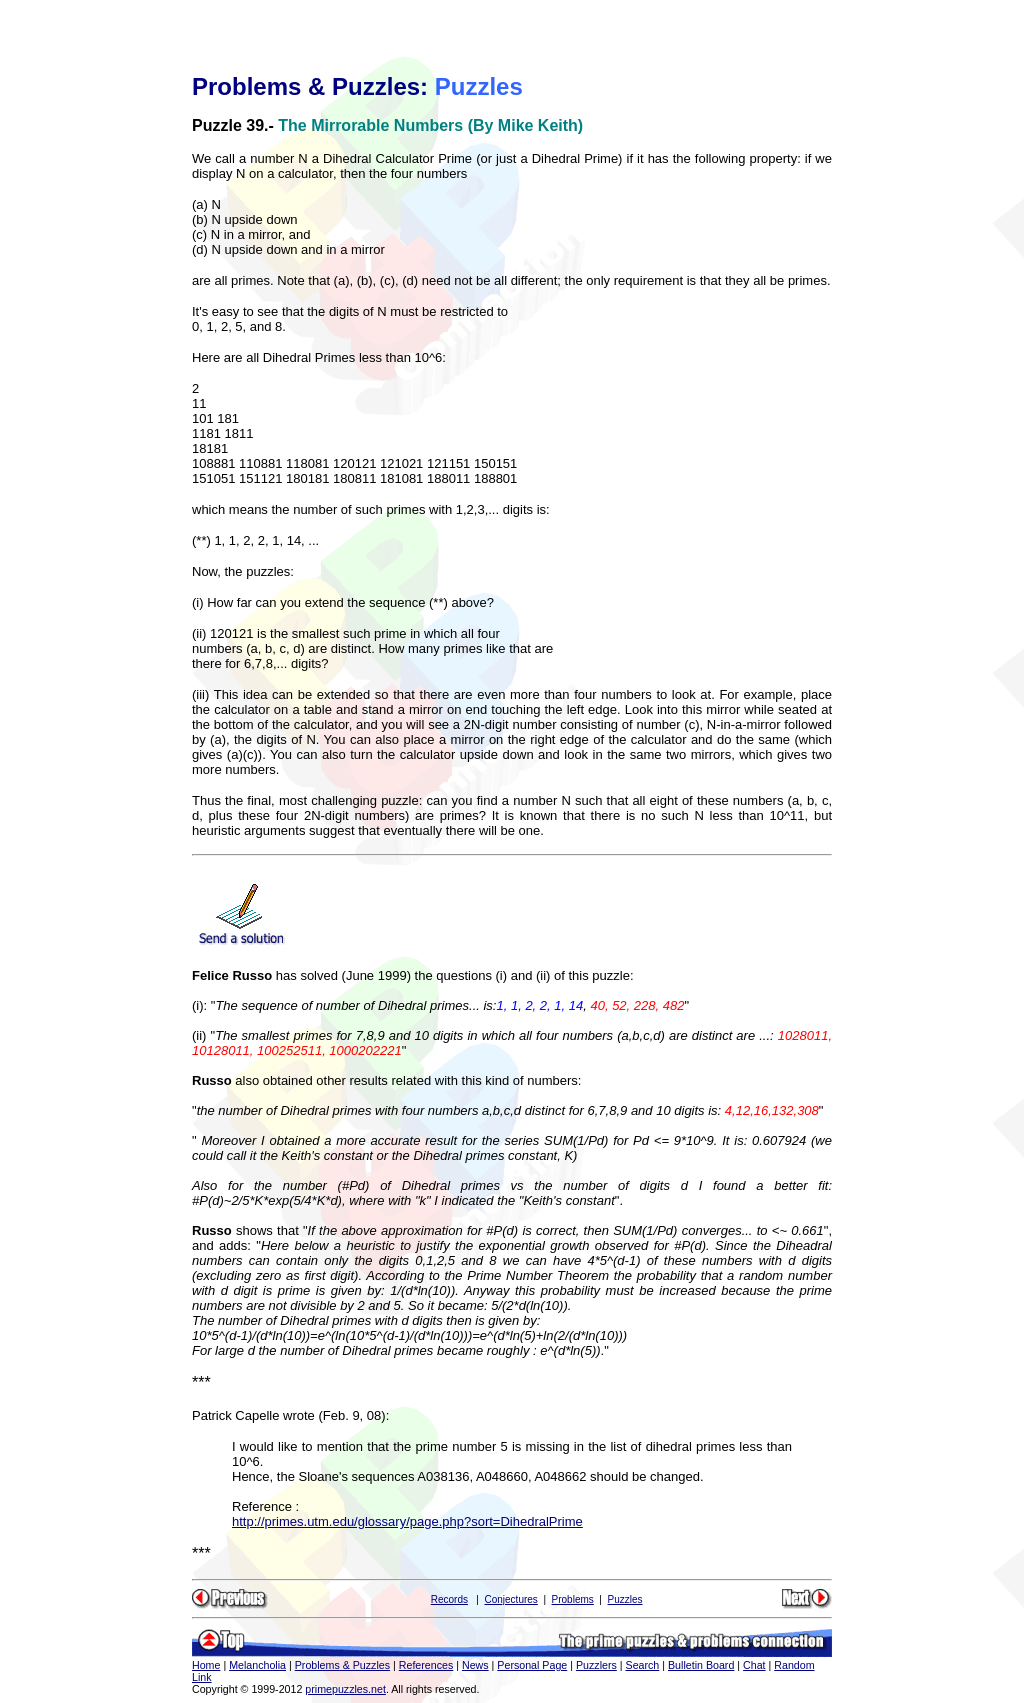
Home (206, 1665)
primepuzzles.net (345, 1689)
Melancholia (257, 1665)
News (475, 1665)
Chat (754, 1665)
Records (449, 1599)
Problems (573, 1599)
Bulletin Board (701, 1665)
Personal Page (532, 1665)
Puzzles (625, 1599)
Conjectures (510, 1599)
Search (643, 1665)
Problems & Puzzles (342, 1665)
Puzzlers (596, 1665)
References (426, 1665)
